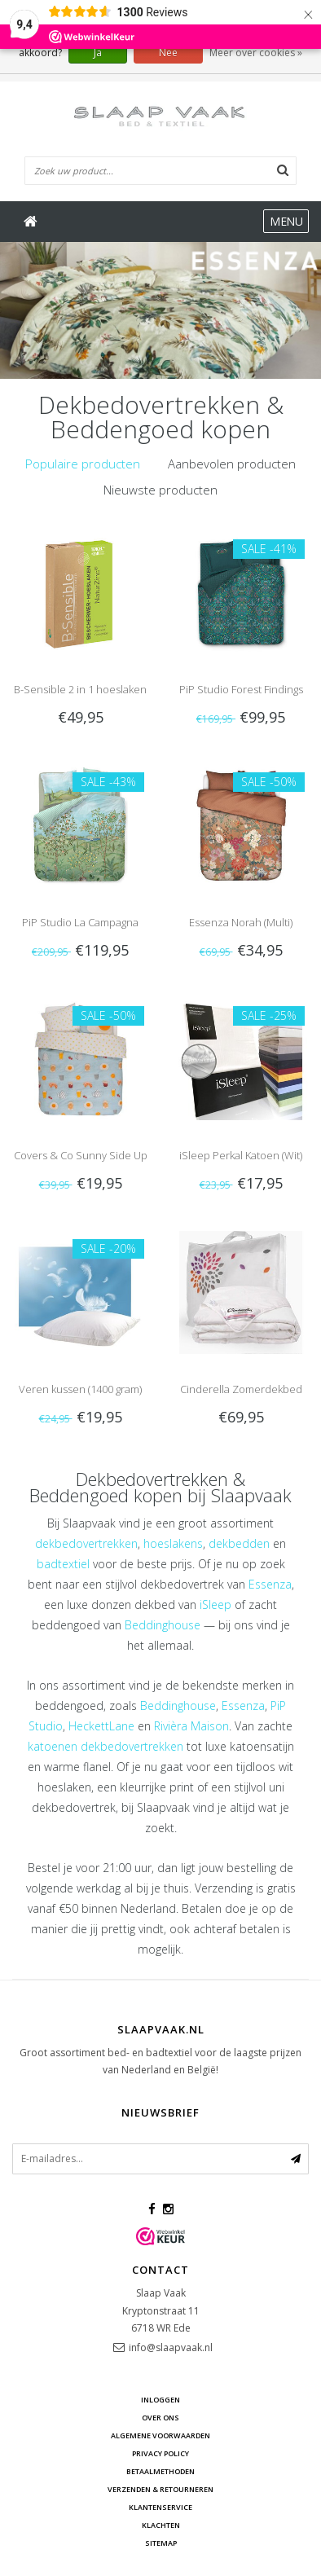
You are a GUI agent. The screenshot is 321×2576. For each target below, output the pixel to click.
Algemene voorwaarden (160, 2435)
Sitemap (161, 2543)
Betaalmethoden (160, 2471)
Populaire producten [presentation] (82, 463)
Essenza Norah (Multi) (240, 922)
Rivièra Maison (191, 1726)
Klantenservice (160, 2507)
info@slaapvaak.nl (171, 2347)
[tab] (82, 464)
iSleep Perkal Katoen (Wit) (240, 1155)
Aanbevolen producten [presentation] (232, 463)
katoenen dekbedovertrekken (105, 1746)
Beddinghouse (162, 1625)
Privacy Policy (160, 2453)
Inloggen (160, 2399)
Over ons (160, 2417)
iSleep (215, 1604)
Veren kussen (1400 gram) (80, 1389)
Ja (98, 52)
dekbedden (239, 1543)
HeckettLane (101, 1726)
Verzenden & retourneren (160, 2489)
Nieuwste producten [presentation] (160, 489)
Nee (168, 52)
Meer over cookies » (255, 52)
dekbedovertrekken (86, 1543)
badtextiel (63, 1564)
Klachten (161, 2525)
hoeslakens (173, 1543)
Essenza (270, 1584)
